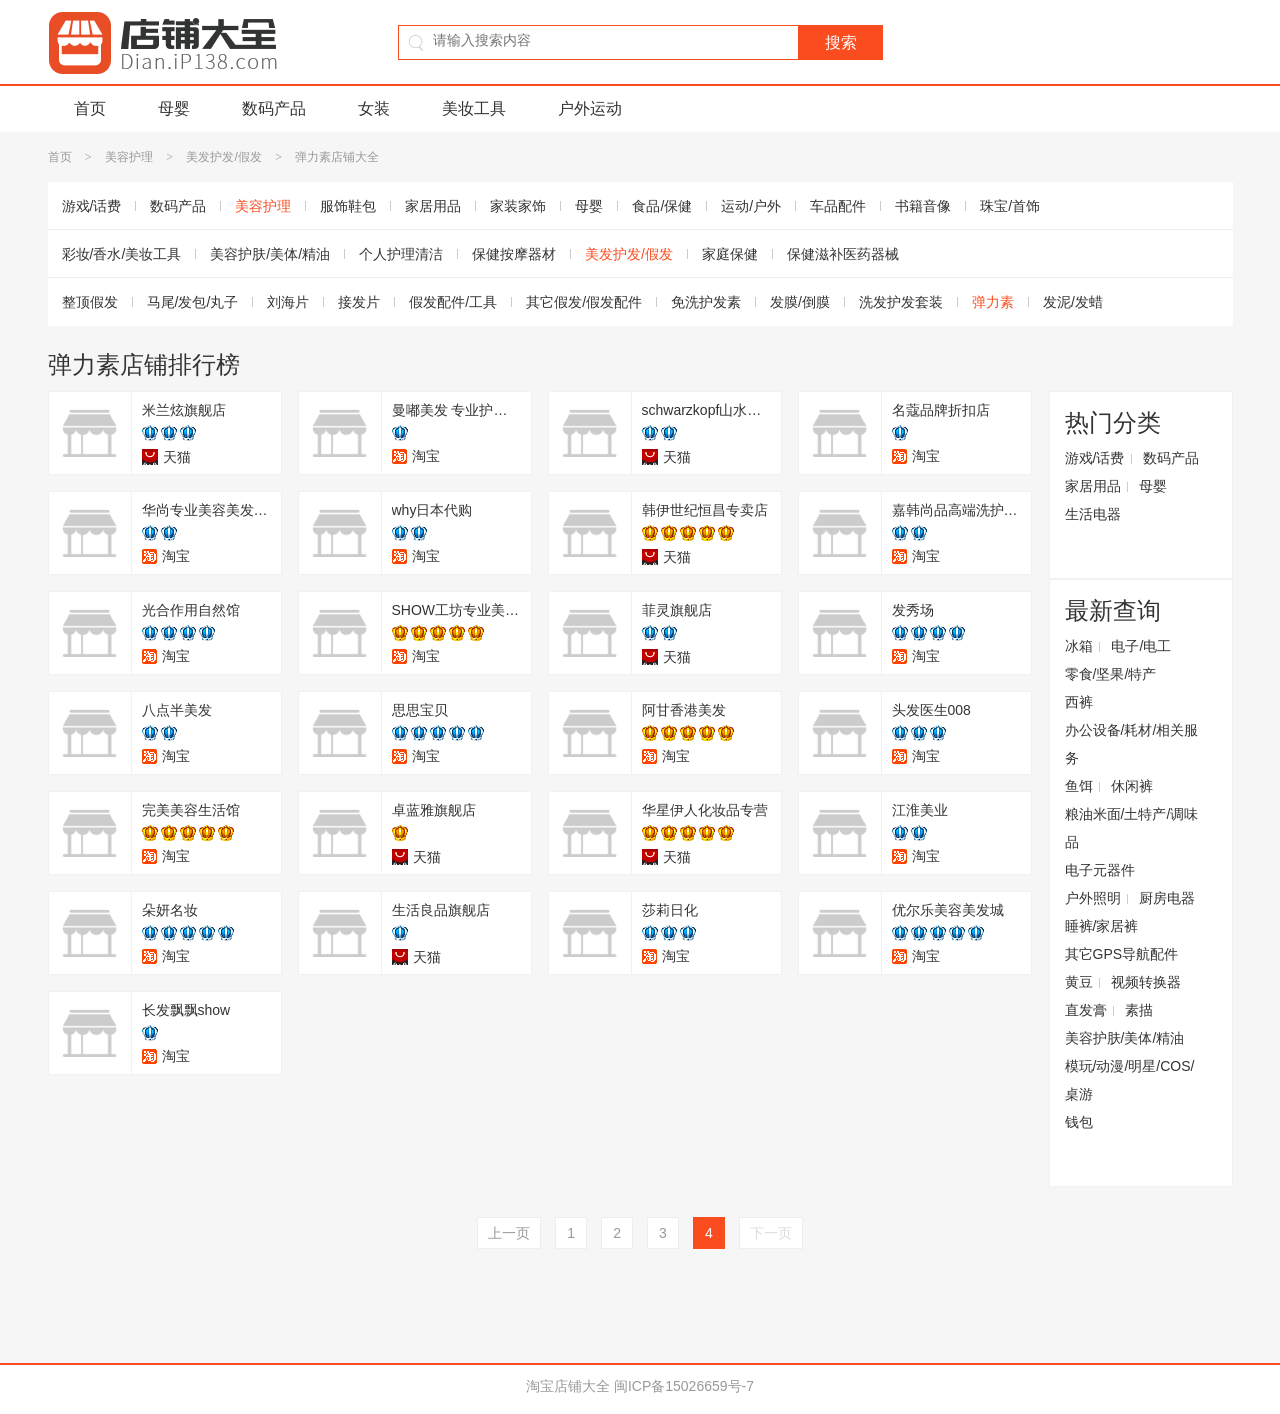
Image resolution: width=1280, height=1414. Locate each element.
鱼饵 (1079, 786)
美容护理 (129, 157)
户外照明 (1093, 898)
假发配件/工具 (453, 302)
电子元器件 (1100, 870)
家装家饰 (518, 206)
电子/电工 (1141, 646)
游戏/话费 (92, 206)
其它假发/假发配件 (584, 302)
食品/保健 (662, 206)
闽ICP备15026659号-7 (684, 1386)
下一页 (771, 1233)
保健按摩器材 (514, 254)
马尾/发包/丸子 (193, 302)
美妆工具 (474, 108)
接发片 (359, 302)
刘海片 (288, 302)
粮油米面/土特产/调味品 (1132, 828)
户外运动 (590, 108)
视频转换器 (1146, 982)
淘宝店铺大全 (568, 1386)
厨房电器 (1167, 898)
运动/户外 (751, 206)
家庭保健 (730, 254)
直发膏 (1086, 1010)
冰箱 (1079, 646)
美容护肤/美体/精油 (270, 254)
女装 (374, 108)
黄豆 (1079, 982)
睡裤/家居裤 (1102, 926)
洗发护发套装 (901, 302)
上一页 (509, 1233)
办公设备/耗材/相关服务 (1132, 744)
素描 (1139, 1010)
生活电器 (1093, 514)
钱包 (1079, 1122)
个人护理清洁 (401, 254)
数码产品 (274, 108)
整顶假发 (90, 302)
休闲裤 (1132, 786)
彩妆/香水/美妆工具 (122, 254)
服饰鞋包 (348, 206)
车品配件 (838, 206)
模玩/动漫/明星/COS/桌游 (1130, 1080)
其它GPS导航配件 (1122, 954)
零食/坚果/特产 (1111, 674)
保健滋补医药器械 (843, 254)
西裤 (1079, 702)
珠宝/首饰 (1010, 206)
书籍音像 (923, 206)
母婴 (174, 108)
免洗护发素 (706, 302)
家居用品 (433, 206)
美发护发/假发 (223, 157)
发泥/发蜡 (1073, 302)
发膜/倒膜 (800, 302)
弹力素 (993, 302)
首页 (90, 108)
